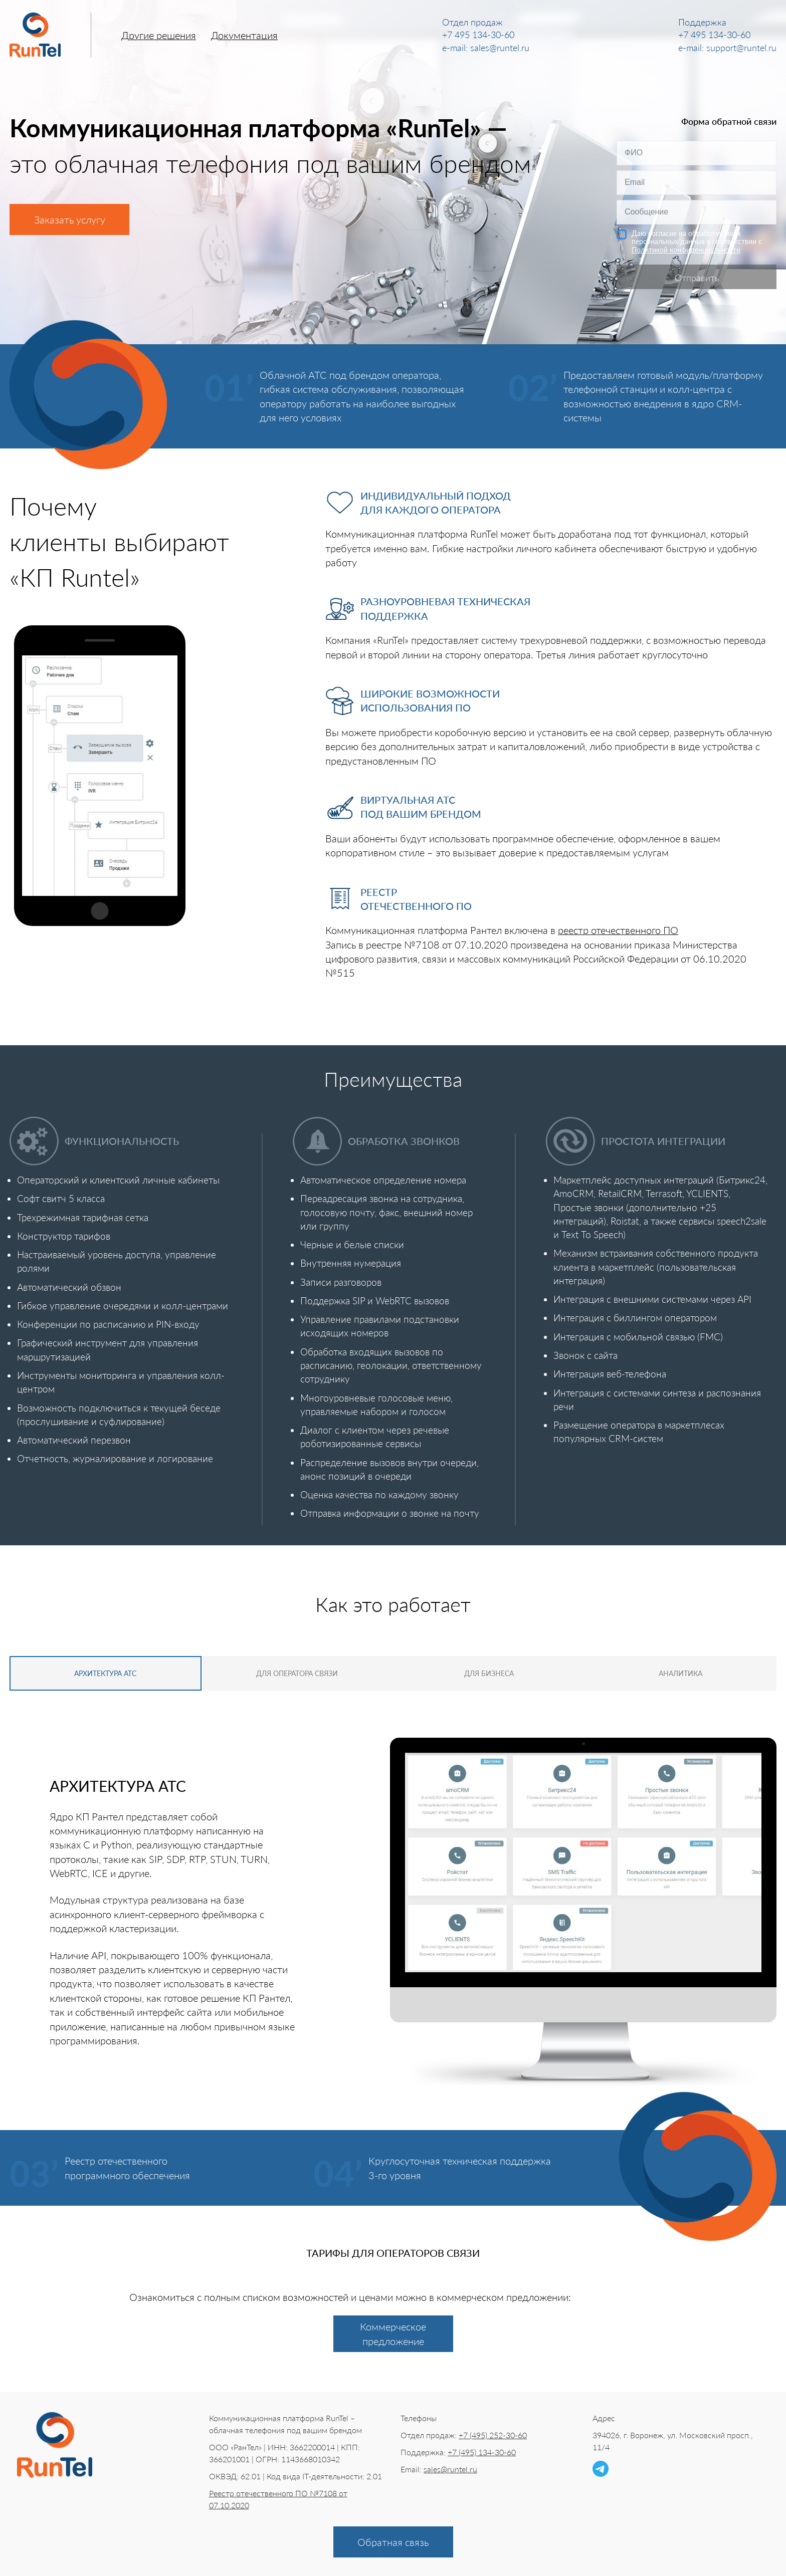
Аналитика (688, 1673)
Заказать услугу (69, 219)
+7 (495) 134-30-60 (482, 2450)
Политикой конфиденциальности (686, 250)
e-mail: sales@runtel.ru (485, 47)
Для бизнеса (491, 1673)
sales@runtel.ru (450, 2467)
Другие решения (158, 35)
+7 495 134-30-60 (478, 34)
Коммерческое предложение (393, 2332)
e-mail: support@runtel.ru (727, 47)
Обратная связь (393, 2540)
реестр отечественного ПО (618, 930)
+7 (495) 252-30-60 (493, 2433)
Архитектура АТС (98, 1673)
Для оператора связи (294, 1673)
